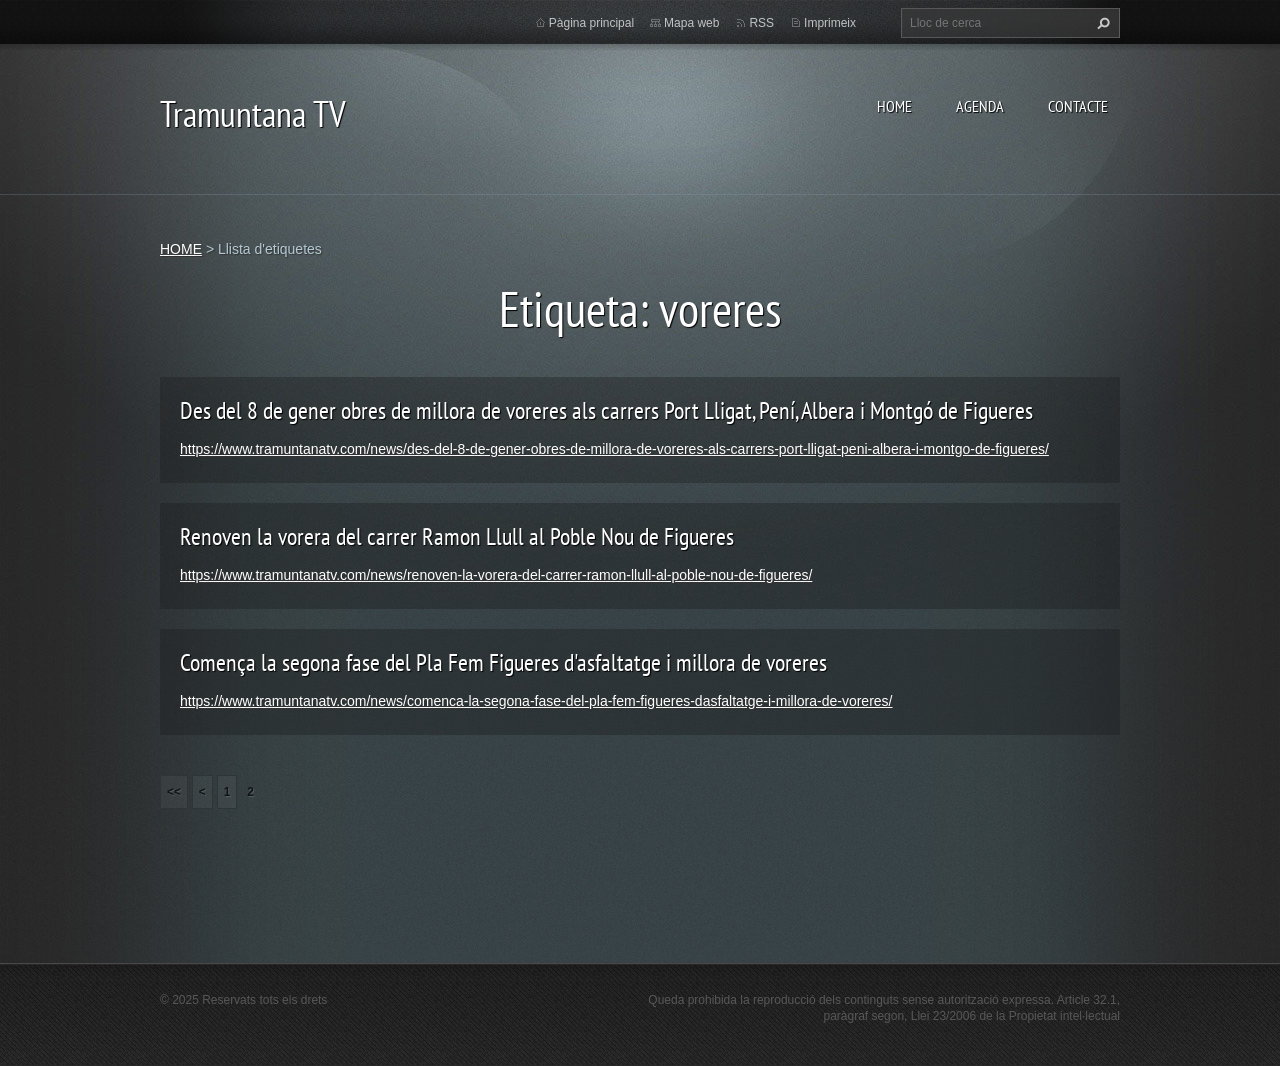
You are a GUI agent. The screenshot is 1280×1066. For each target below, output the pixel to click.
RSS (761, 23)
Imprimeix (830, 23)
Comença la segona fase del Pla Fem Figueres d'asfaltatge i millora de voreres (503, 662)
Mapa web (691, 23)
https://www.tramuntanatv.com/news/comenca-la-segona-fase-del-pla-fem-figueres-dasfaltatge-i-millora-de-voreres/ (536, 701)
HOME (894, 106)
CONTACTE (1078, 106)
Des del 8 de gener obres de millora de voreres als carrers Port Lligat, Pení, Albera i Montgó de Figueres (606, 410)
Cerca (1101, 23)
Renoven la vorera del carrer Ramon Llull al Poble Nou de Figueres (457, 536)
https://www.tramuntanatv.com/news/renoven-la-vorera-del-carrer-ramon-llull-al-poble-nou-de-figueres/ (496, 575)
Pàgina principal (591, 23)
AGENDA (980, 106)
